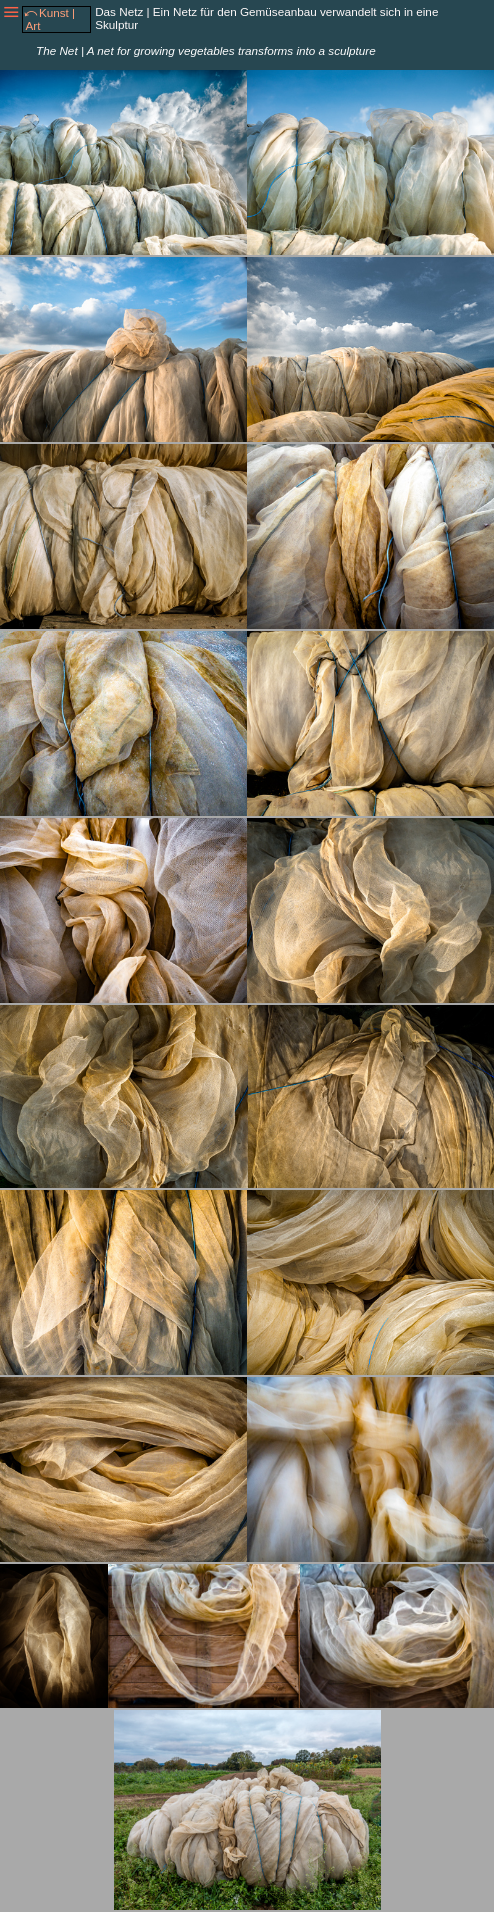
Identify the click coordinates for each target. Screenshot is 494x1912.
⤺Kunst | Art (49, 19)
